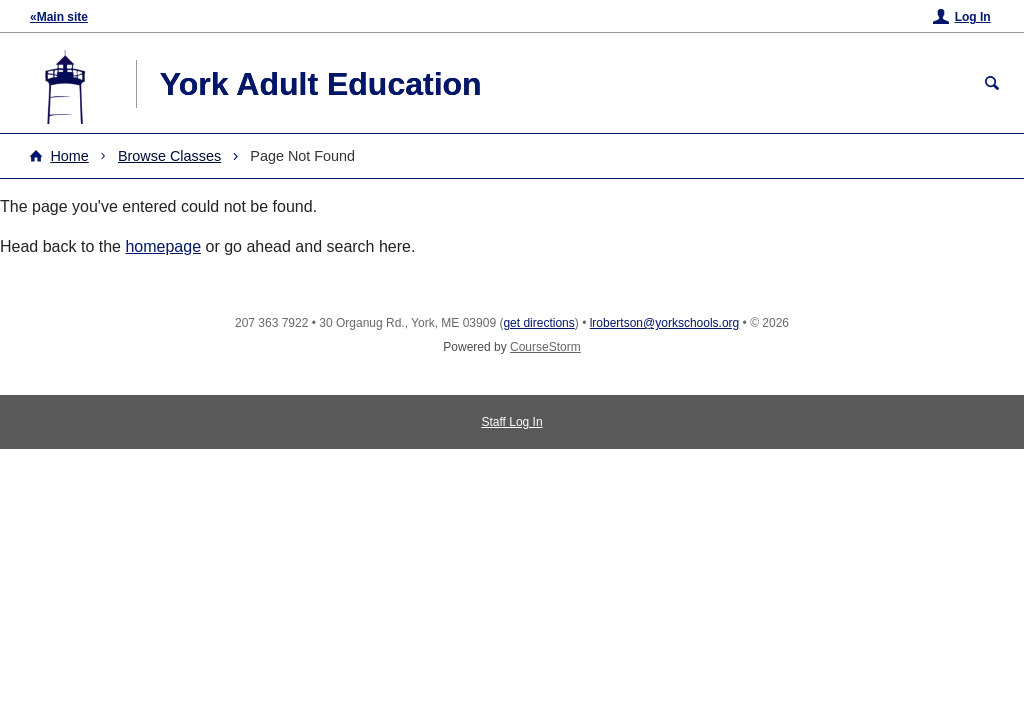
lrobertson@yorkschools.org (665, 323)
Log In (973, 17)
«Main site (59, 17)
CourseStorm (545, 347)
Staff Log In (511, 422)
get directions (538, 323)
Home (69, 156)
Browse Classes (169, 156)
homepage (163, 246)
